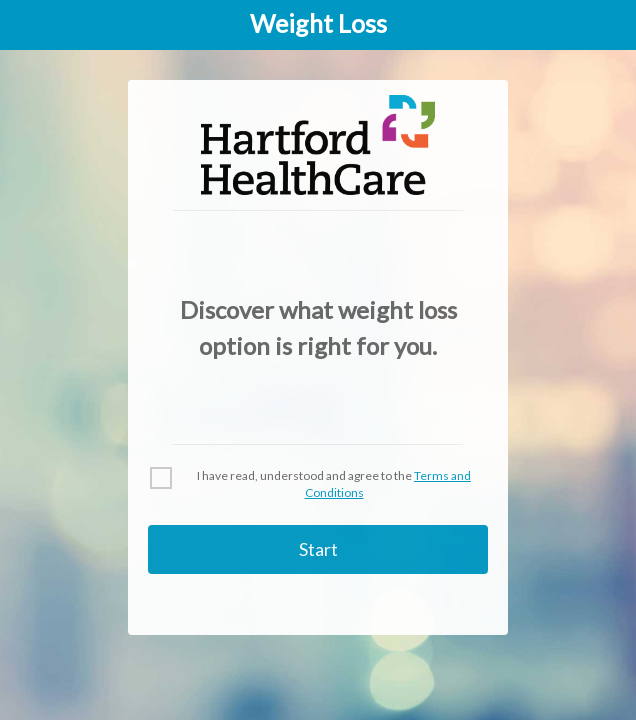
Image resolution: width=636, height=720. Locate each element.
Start (318, 549)
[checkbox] (161, 478)
